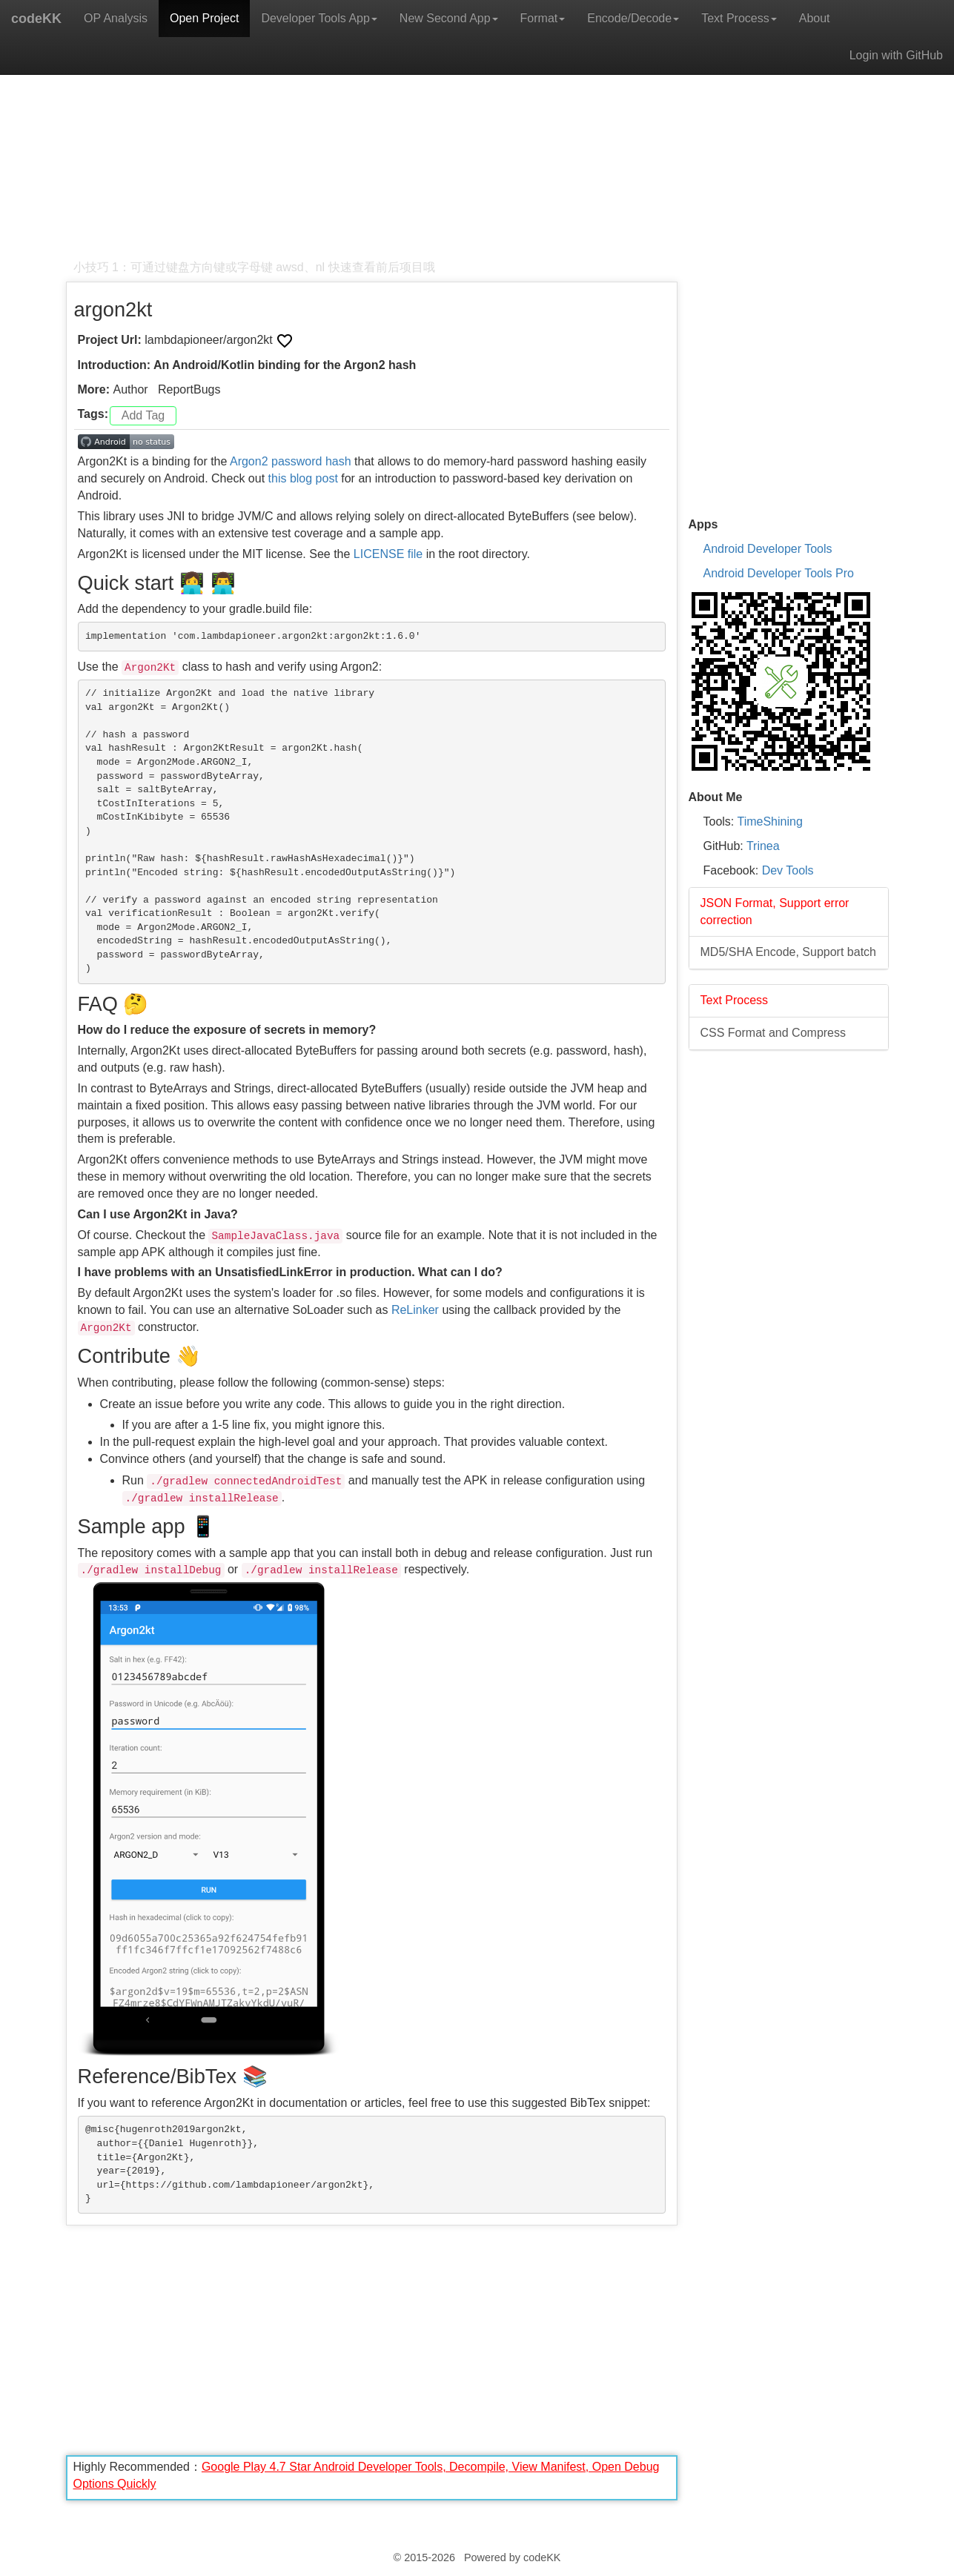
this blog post (303, 478)
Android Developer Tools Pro (778, 573)
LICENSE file (388, 554)
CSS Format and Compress (773, 1032)
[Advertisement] (372, 155)
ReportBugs (189, 389)
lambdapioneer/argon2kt (210, 339)
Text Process (739, 18)
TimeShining (769, 821)
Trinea (763, 846)
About (814, 18)
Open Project (204, 18)
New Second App (449, 18)
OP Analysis (116, 18)
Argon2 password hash (290, 461)
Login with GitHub (896, 55)
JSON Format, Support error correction (774, 911)
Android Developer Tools (767, 548)
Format (543, 18)
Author (130, 389)
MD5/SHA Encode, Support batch (788, 952)
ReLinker (415, 1310)
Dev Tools (788, 870)
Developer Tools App (319, 18)
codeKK (36, 18)
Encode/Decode (633, 18)
